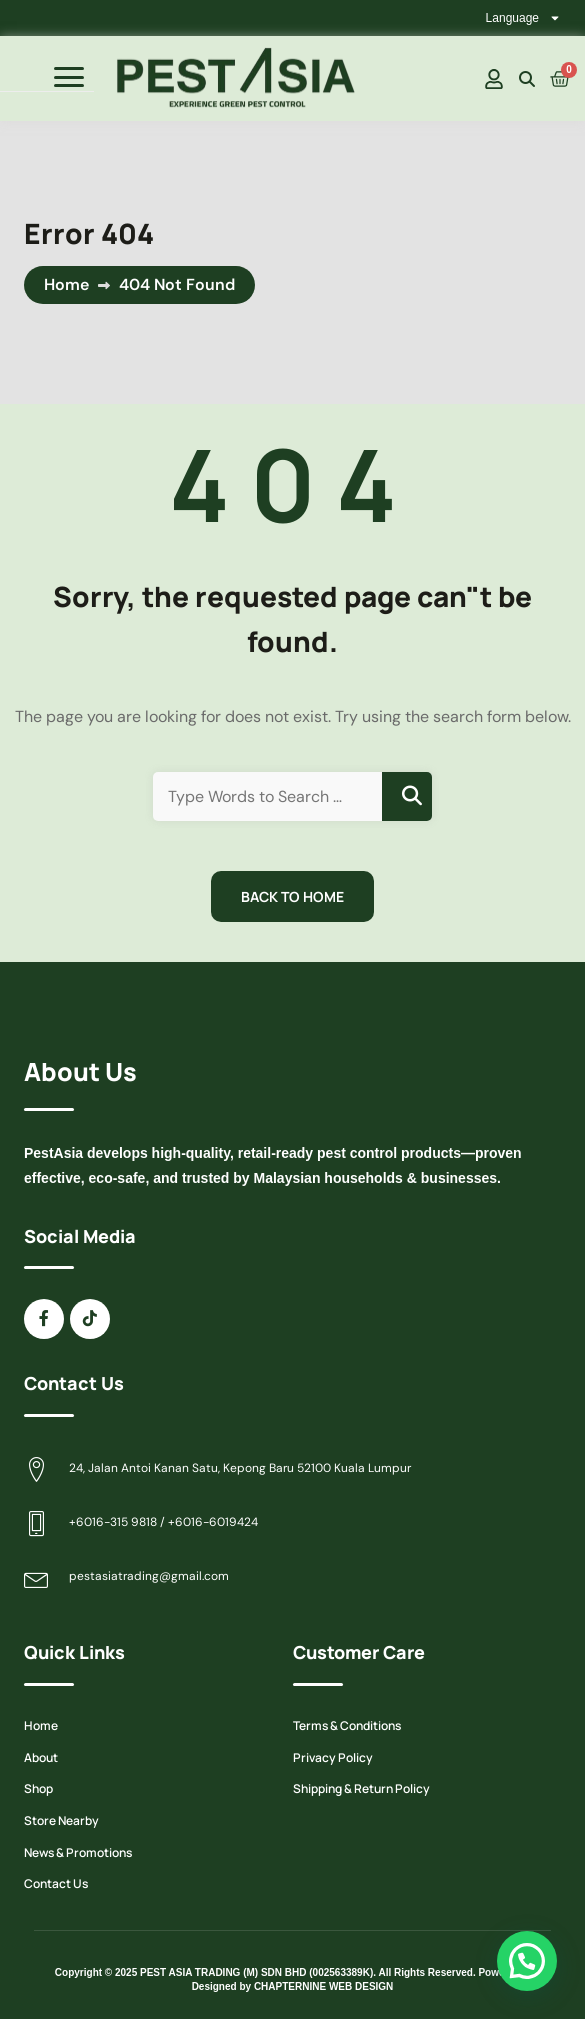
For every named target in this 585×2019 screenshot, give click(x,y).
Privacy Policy (333, 1757)
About (41, 1757)
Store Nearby (61, 1820)
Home (66, 284)
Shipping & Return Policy (361, 1788)
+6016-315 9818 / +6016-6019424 (163, 1522)
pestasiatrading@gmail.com (149, 1576)
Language (523, 18)
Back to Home (292, 896)
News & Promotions (78, 1852)
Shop (38, 1788)
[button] (527, 1961)
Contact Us (56, 1883)
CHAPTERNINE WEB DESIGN (323, 1986)
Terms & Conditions (347, 1725)
